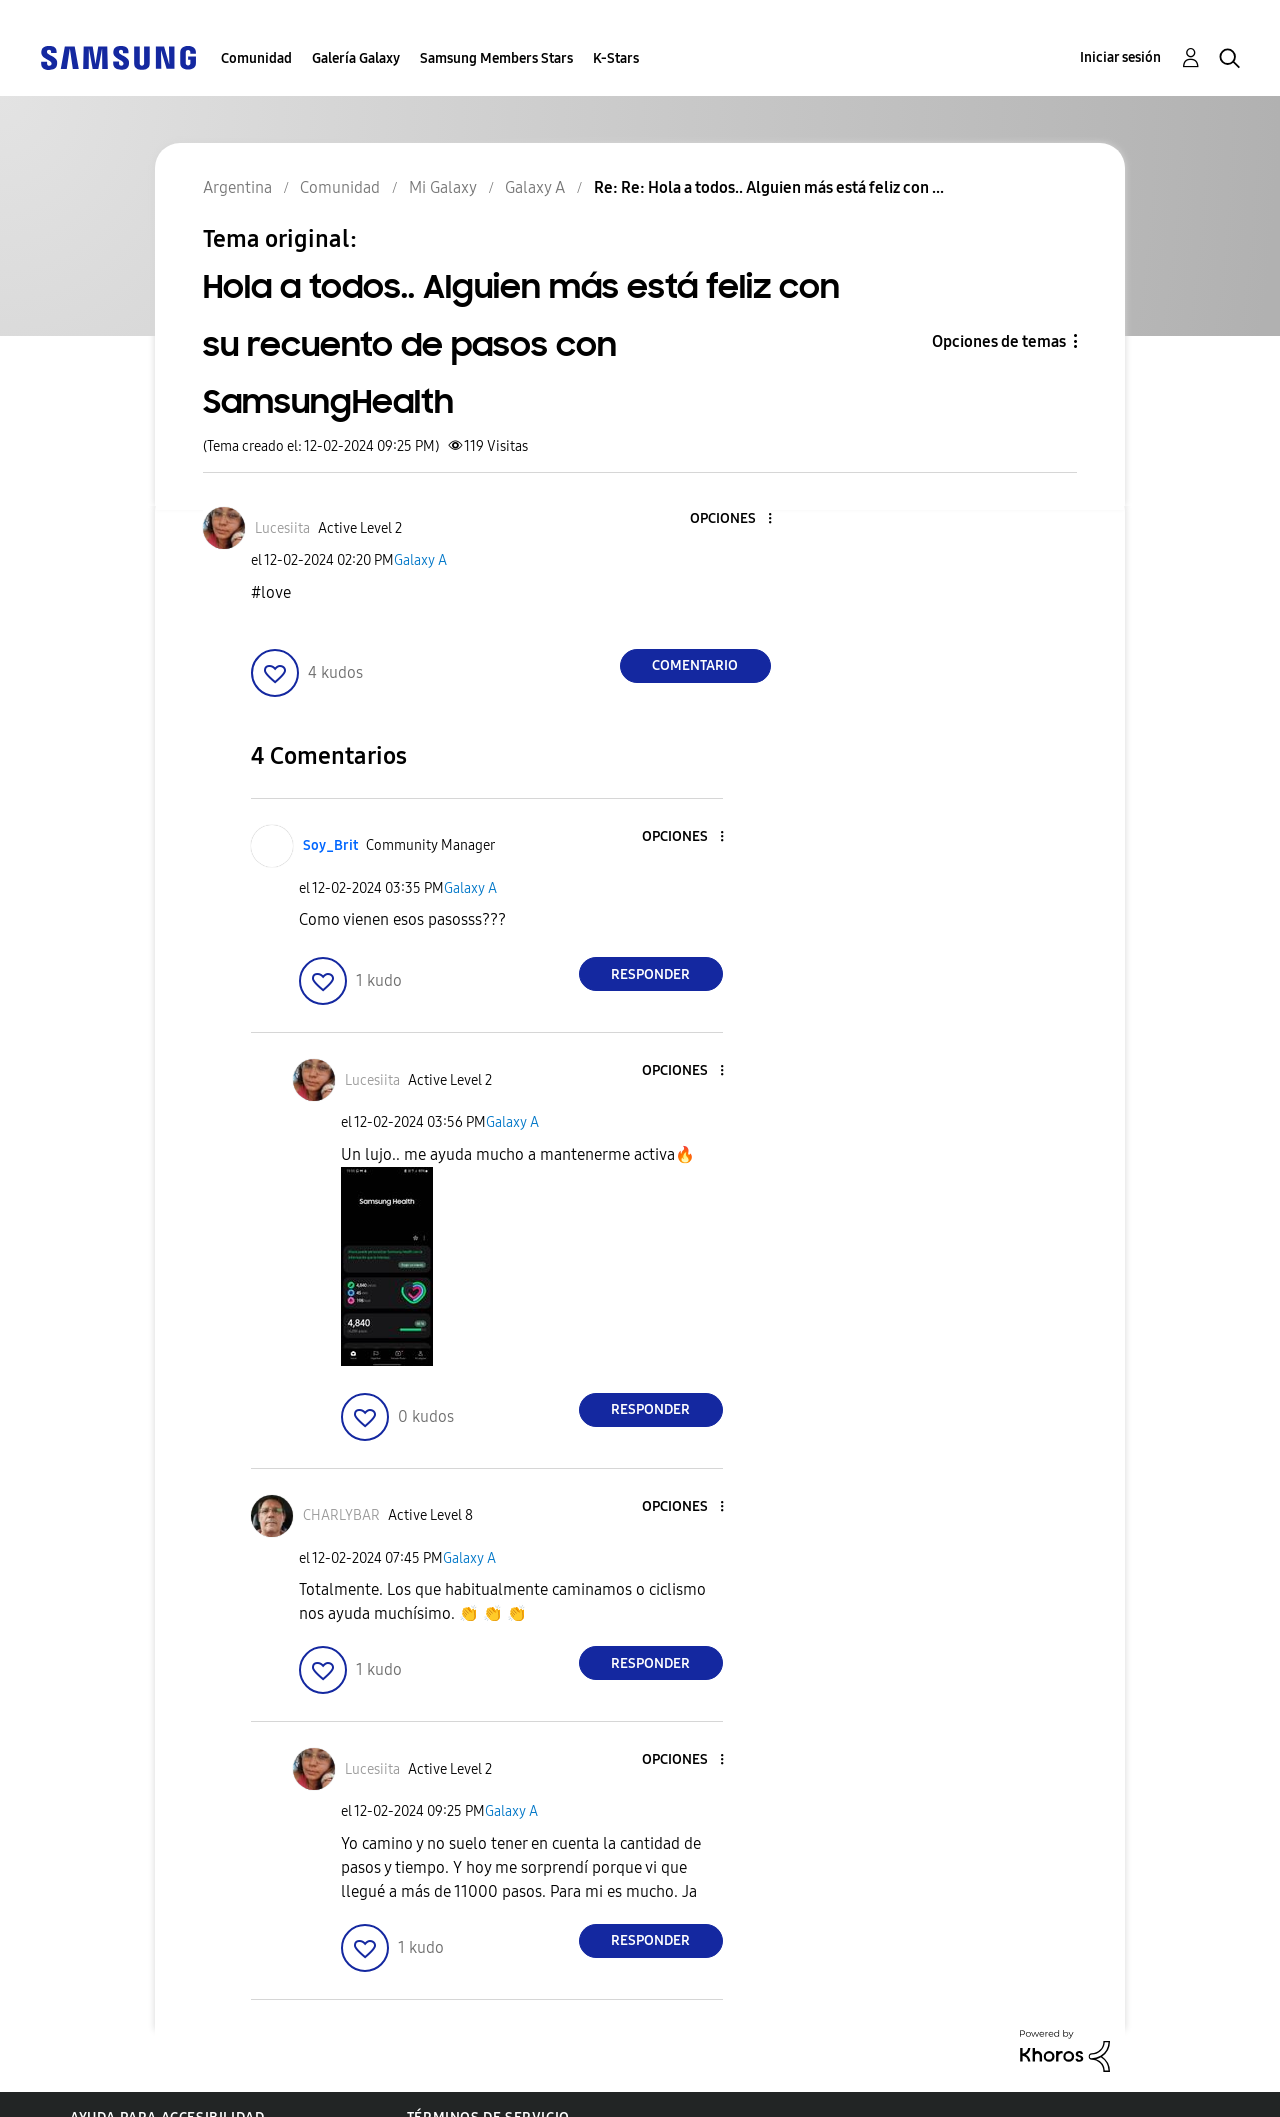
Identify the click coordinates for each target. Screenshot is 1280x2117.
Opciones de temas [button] (999, 341)
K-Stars (616, 58)
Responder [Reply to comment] (650, 974)
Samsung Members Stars (496, 58)
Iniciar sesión (1120, 57)
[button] (736, 519)
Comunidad (256, 58)
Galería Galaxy (356, 58)
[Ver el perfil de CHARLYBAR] (341, 1515)
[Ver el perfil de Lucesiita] (282, 528)
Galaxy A (420, 560)
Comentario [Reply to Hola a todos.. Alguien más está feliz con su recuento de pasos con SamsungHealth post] (695, 665)
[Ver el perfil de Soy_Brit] (330, 845)
